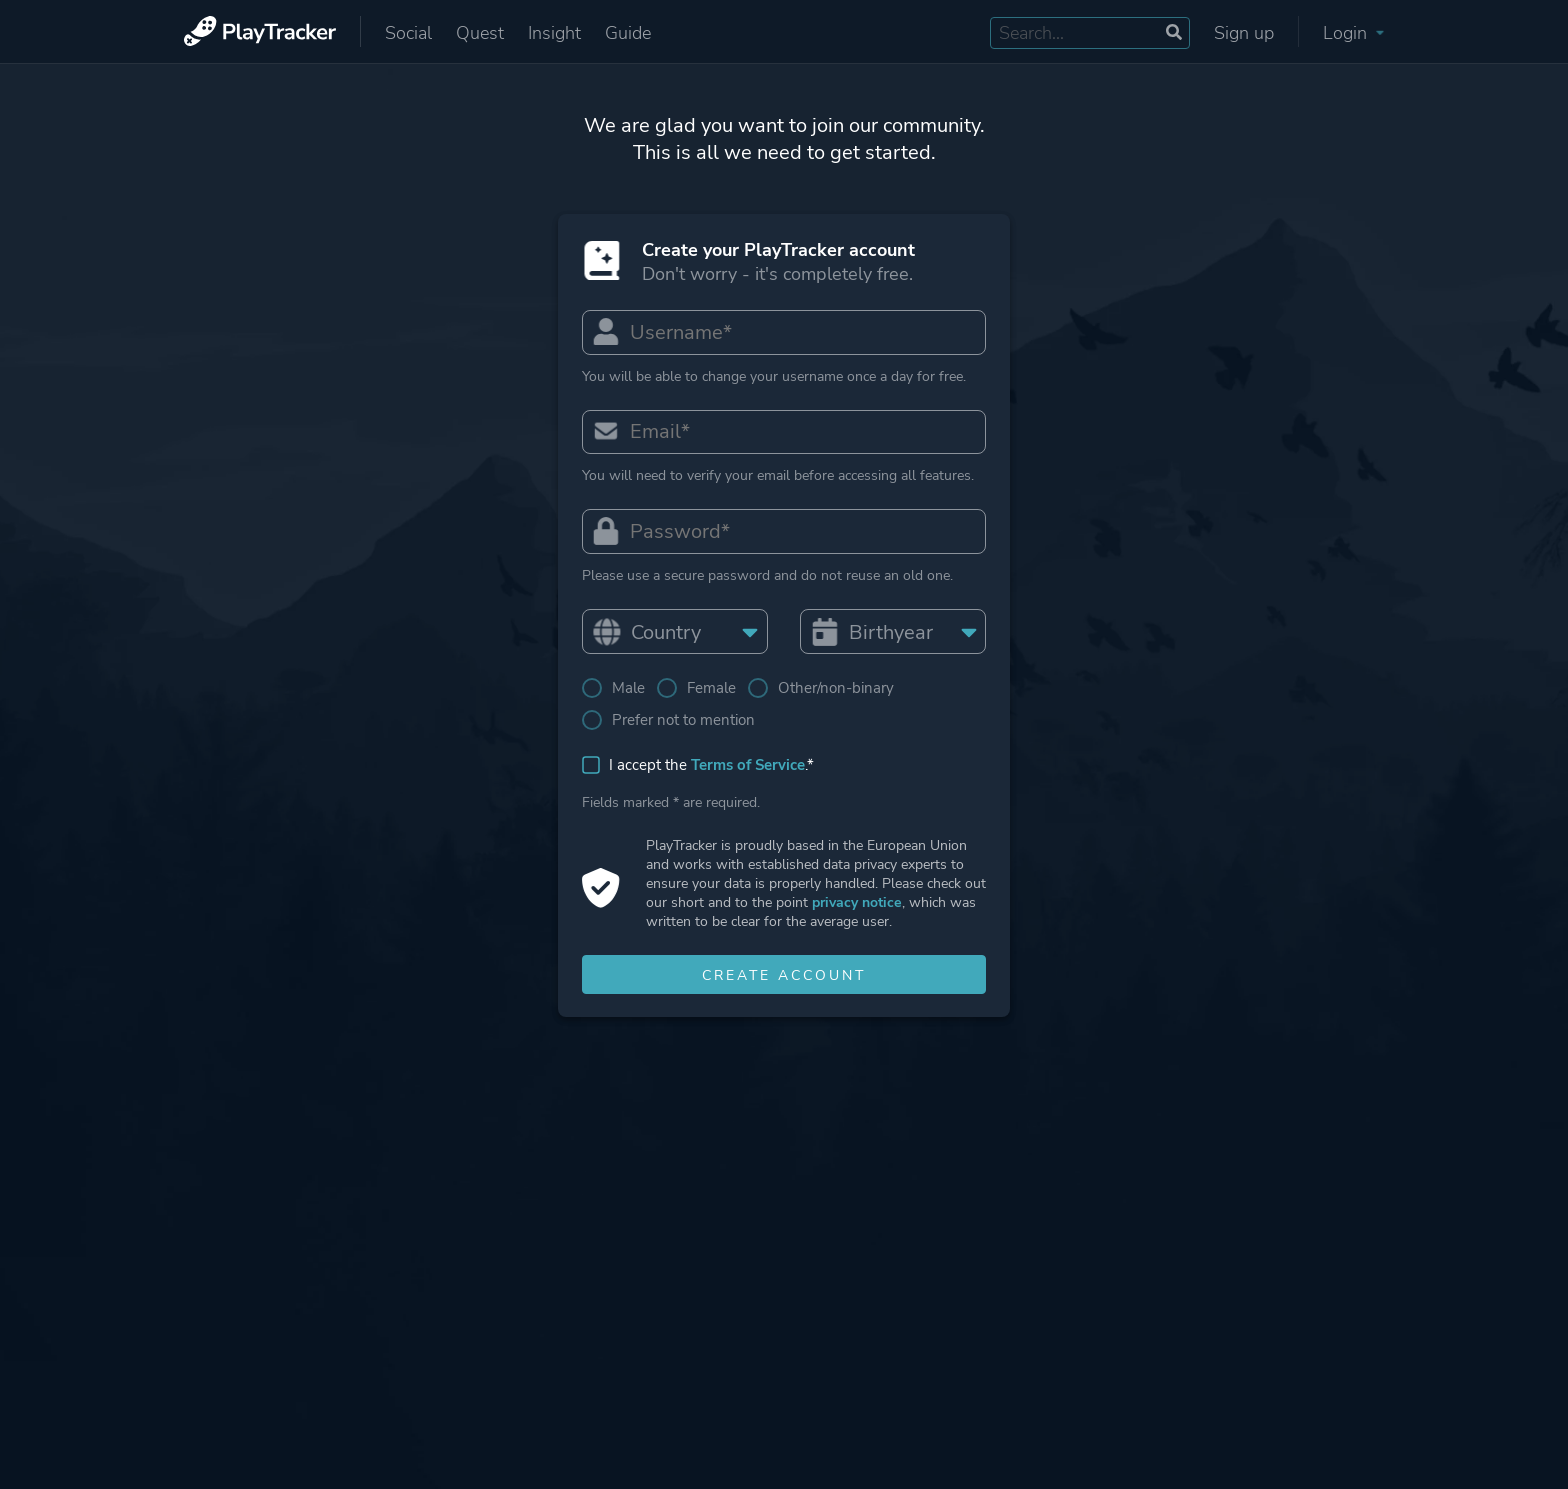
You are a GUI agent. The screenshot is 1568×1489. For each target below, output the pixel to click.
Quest (480, 33)
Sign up (1244, 33)
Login (1353, 33)
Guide (628, 33)
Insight (554, 33)
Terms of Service (748, 766)
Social (408, 33)
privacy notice (857, 903)
